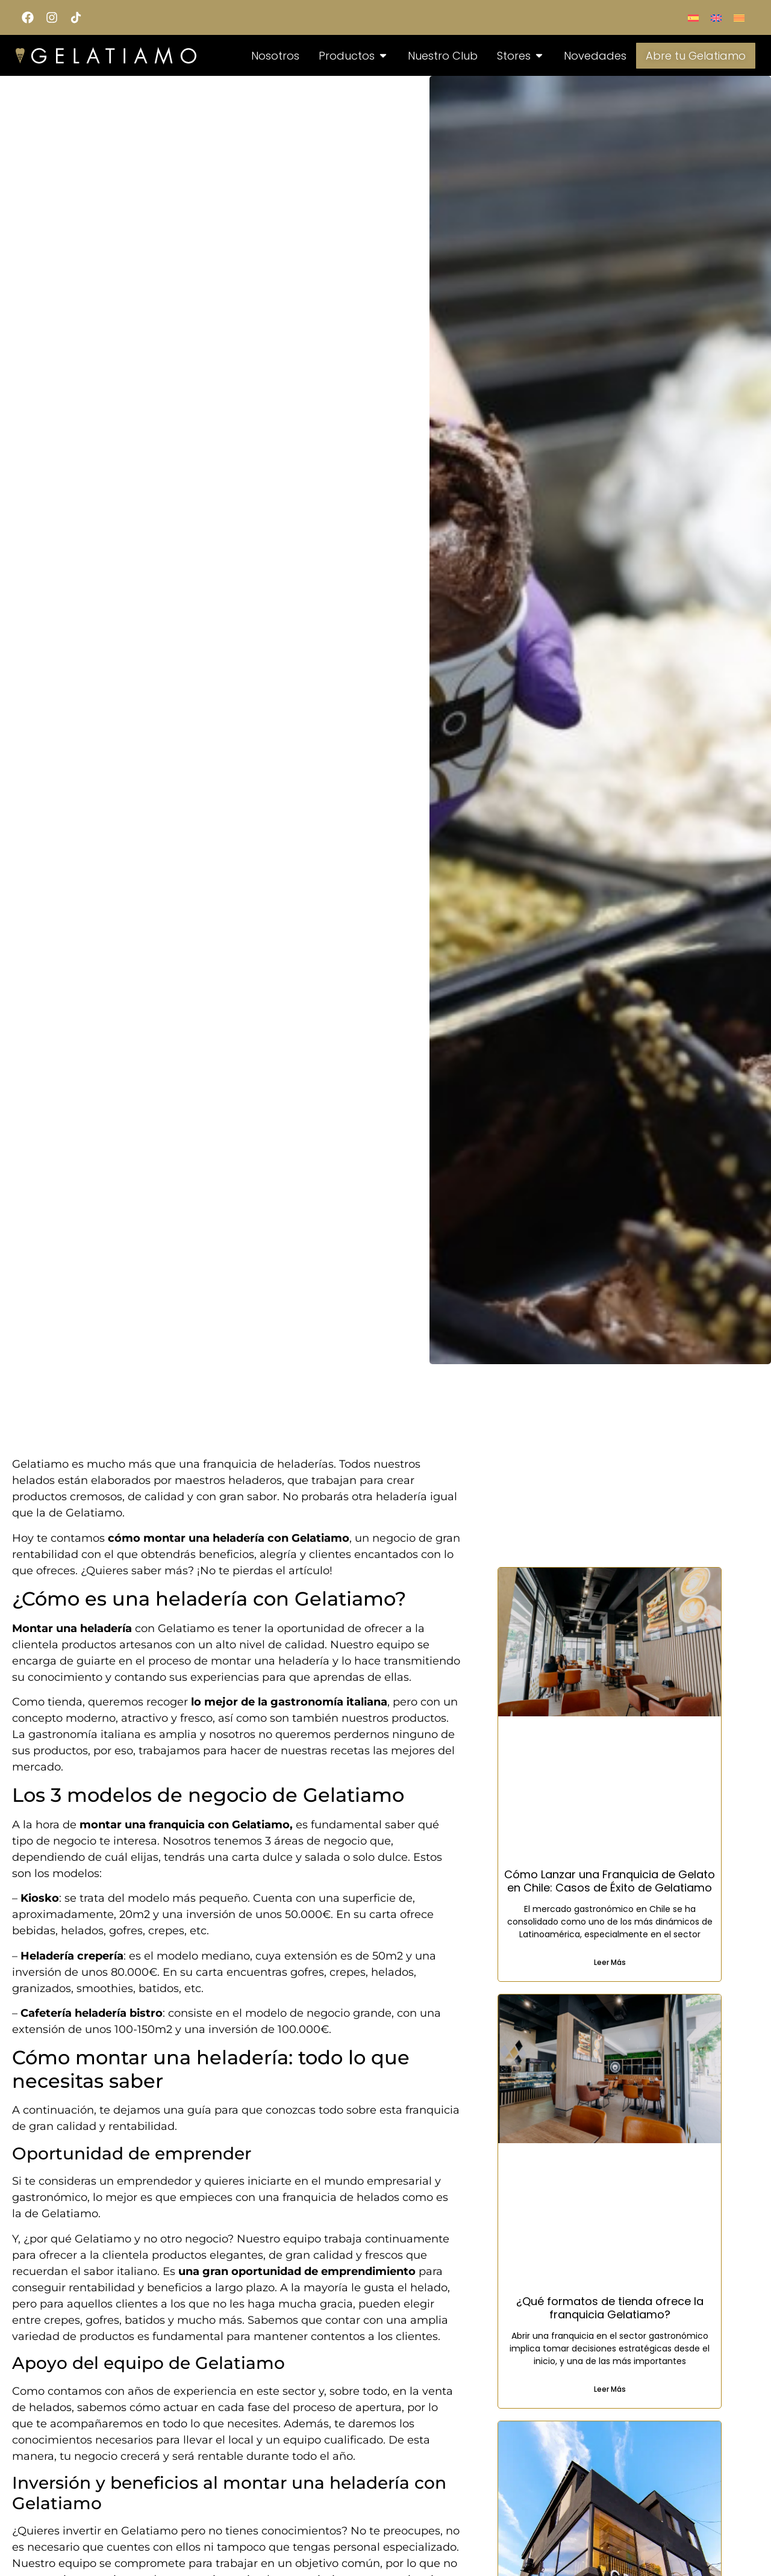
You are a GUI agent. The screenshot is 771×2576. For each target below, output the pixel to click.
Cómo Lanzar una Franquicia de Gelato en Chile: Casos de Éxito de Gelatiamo (609, 1881)
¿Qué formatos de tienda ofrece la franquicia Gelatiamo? (610, 2308)
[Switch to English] (716, 17)
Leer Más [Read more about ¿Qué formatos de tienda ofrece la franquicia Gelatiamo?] (610, 2389)
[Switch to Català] (739, 17)
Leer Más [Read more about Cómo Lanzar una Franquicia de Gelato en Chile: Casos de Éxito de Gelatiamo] (610, 1962)
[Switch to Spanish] (693, 17)
